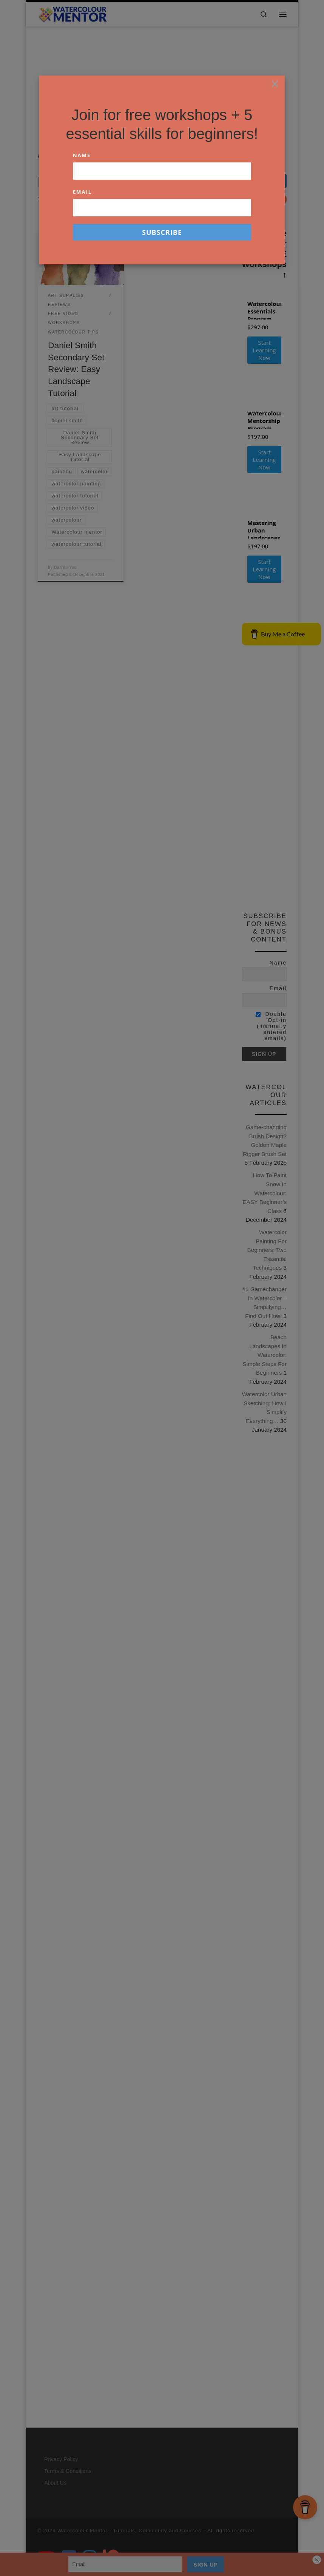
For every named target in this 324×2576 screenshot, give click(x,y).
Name (82, 155)
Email (82, 191)
